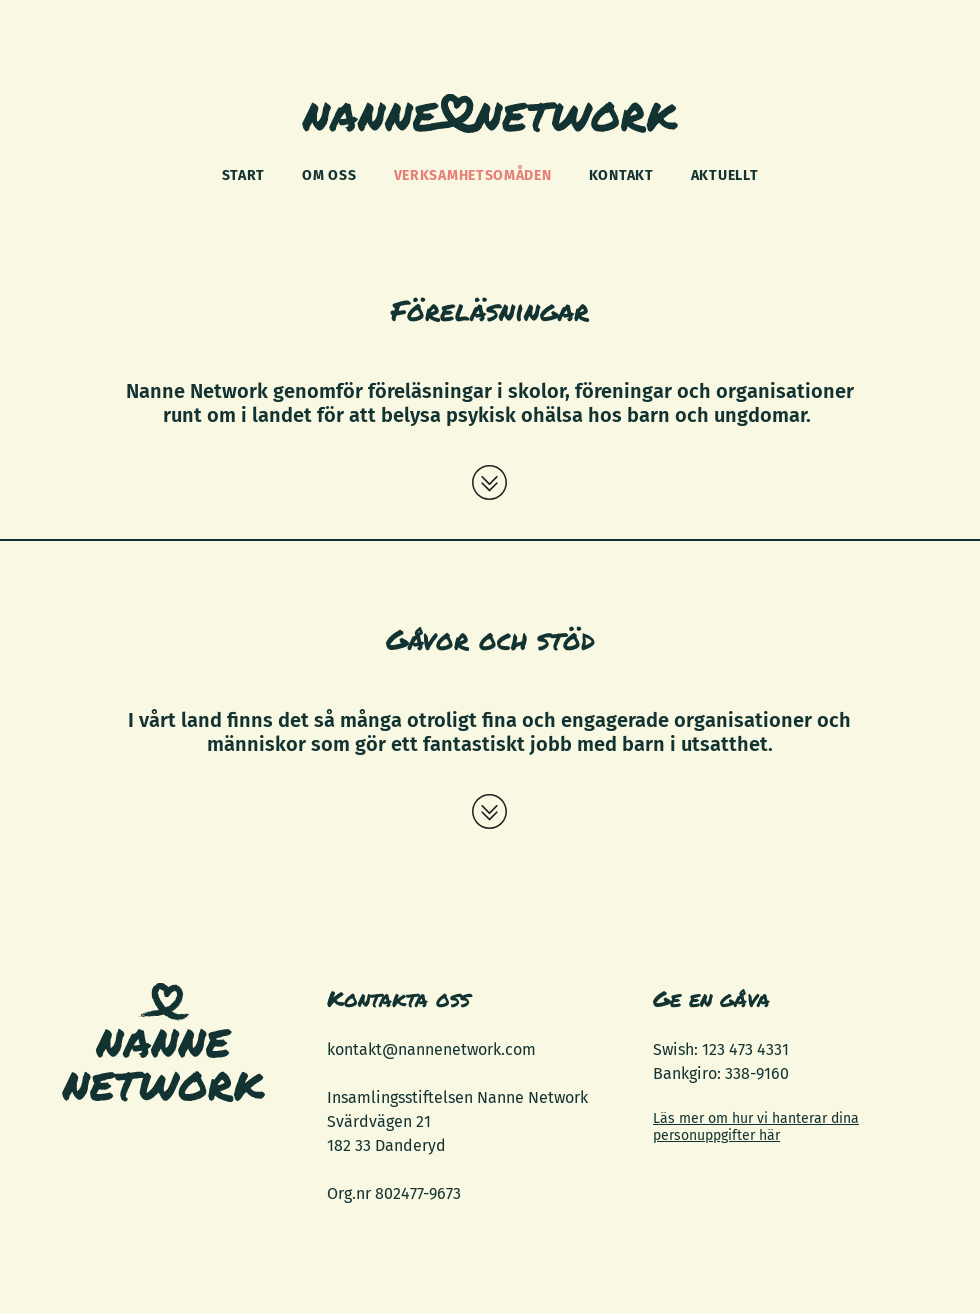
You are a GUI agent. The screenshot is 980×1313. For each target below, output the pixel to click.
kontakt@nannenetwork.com (431, 1049)
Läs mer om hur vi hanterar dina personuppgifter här (756, 1127)
